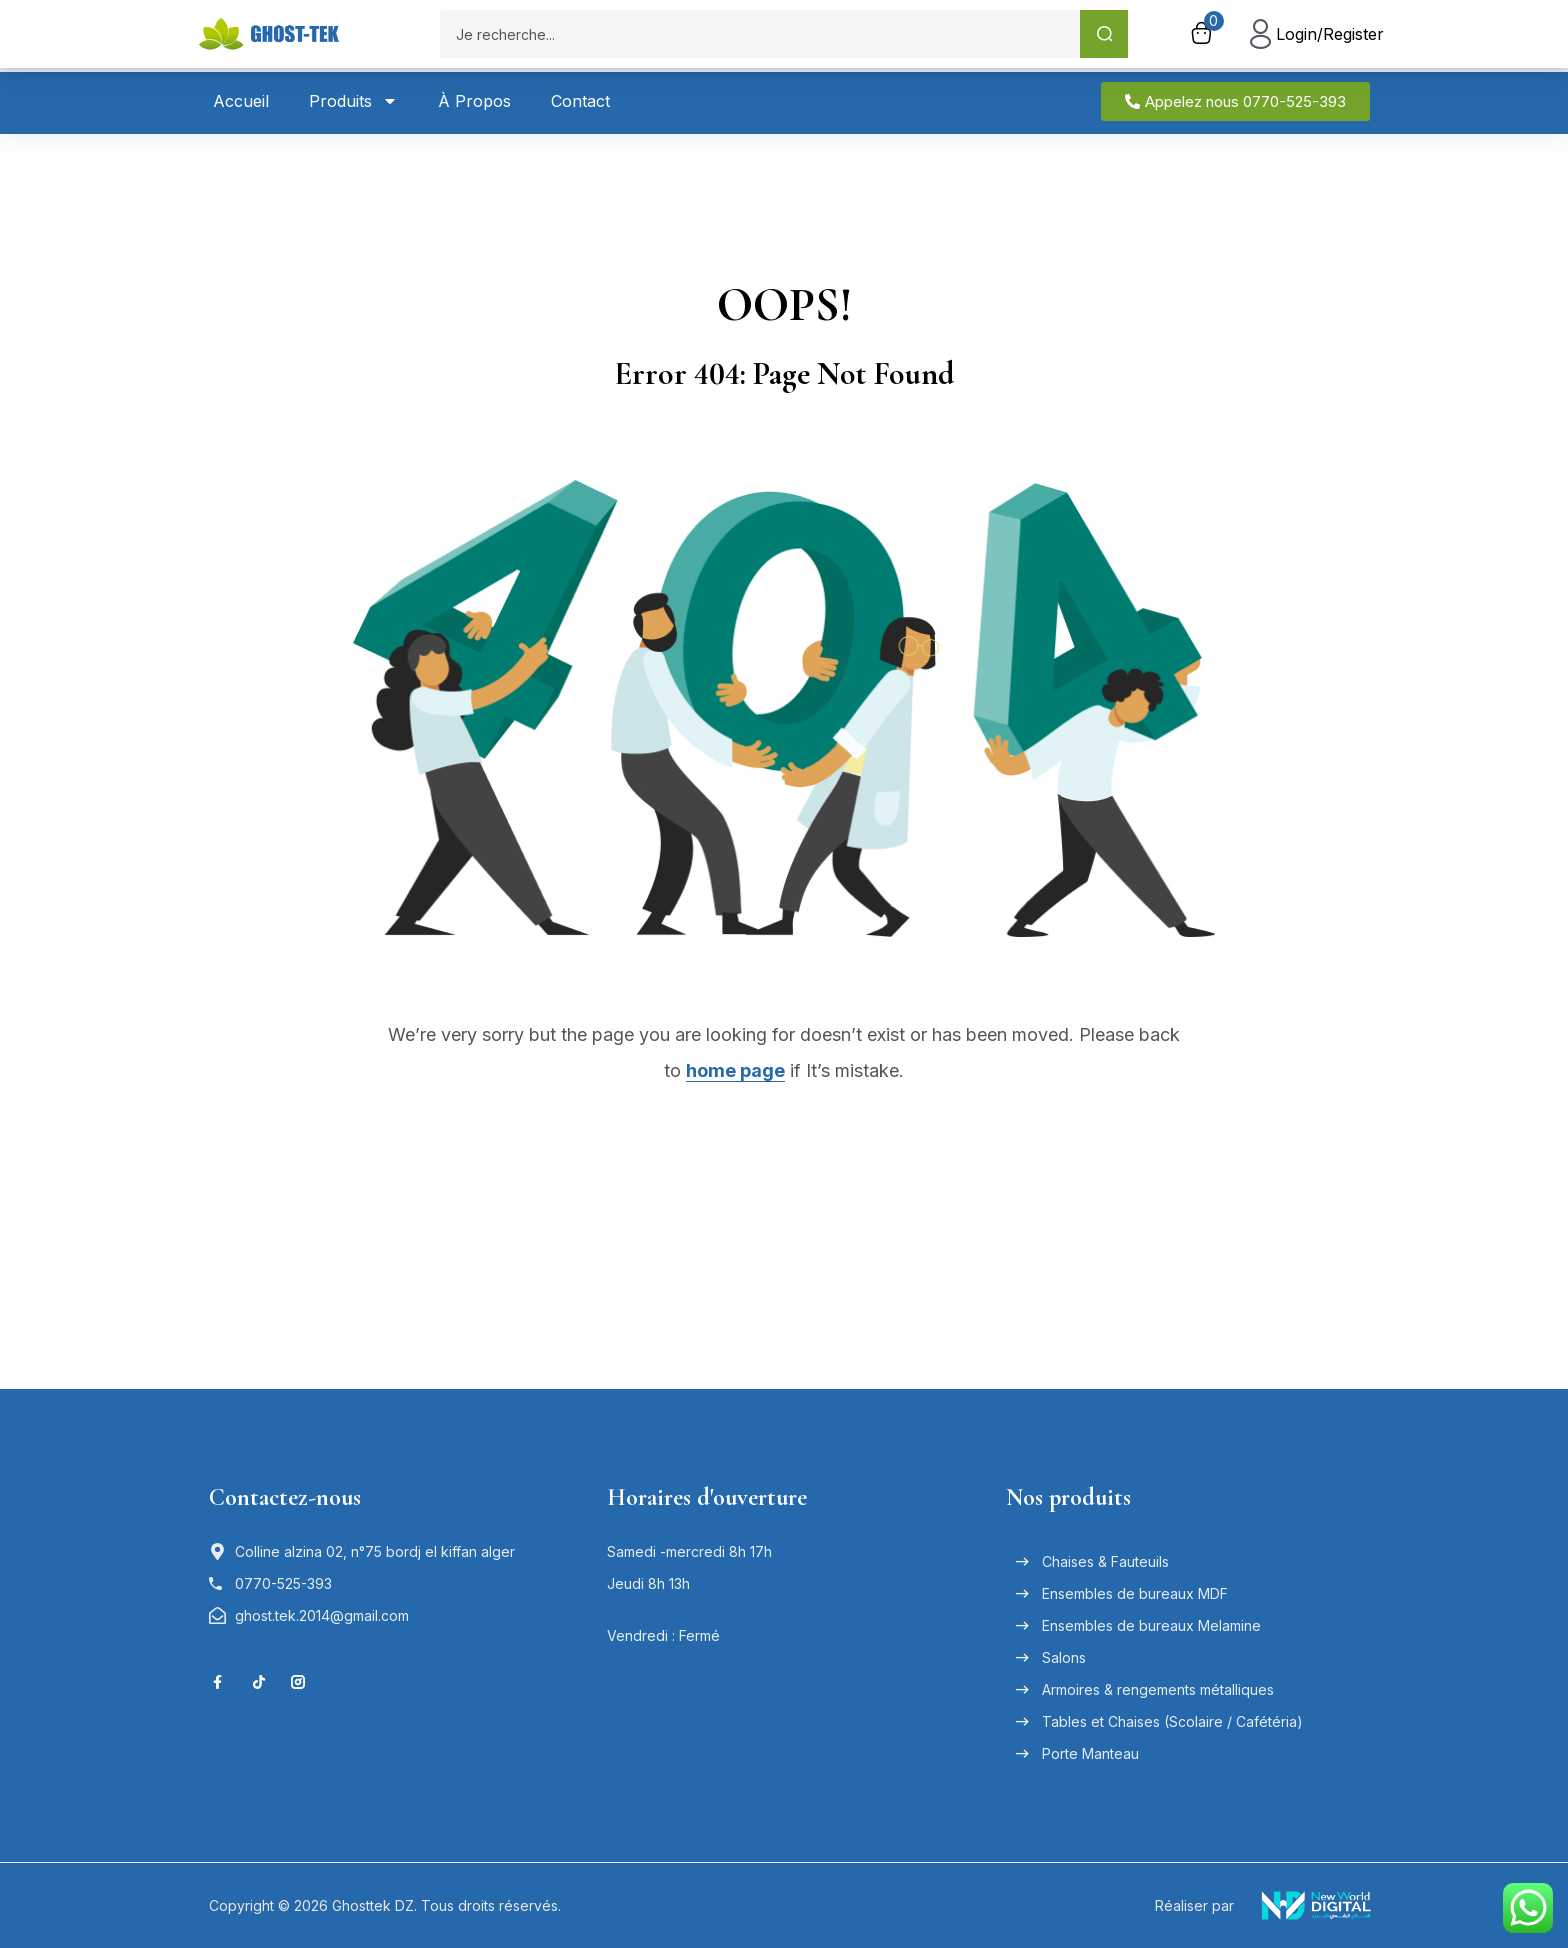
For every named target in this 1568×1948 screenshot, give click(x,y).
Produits (353, 101)
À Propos (474, 101)
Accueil (241, 101)
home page (735, 1070)
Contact (580, 101)
